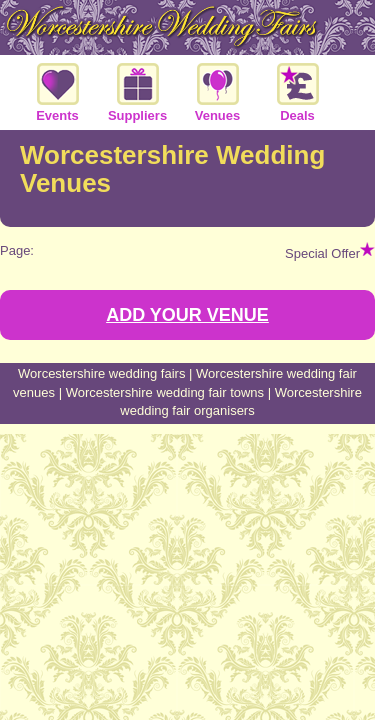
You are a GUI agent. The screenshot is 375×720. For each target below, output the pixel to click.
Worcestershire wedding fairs (101, 373)
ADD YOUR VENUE (187, 315)
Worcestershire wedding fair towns (165, 392)
